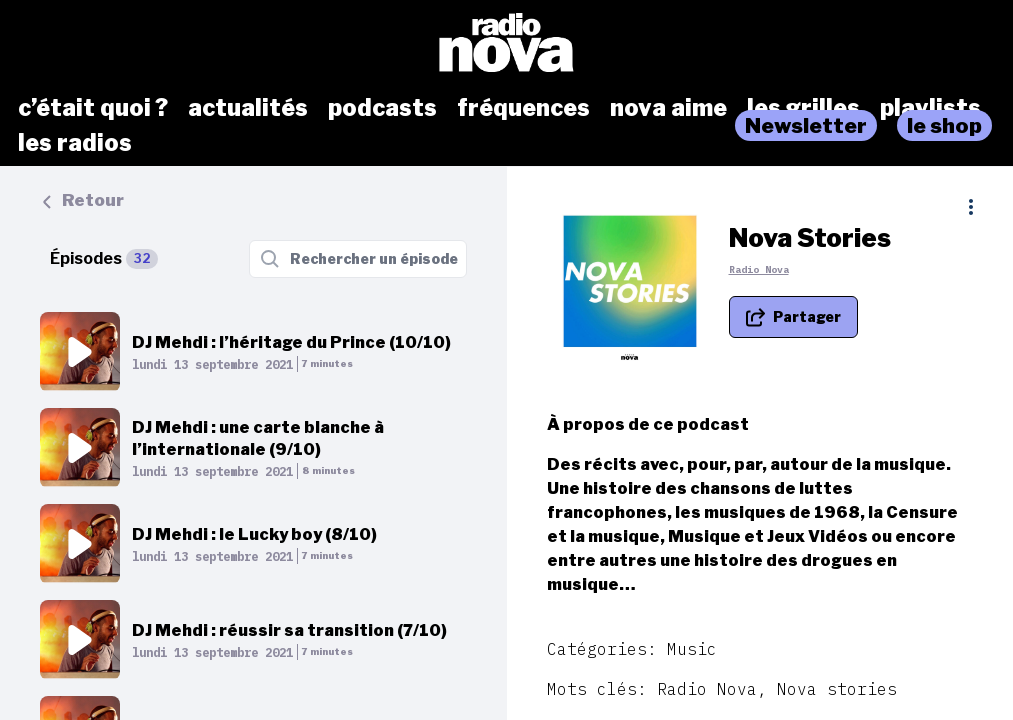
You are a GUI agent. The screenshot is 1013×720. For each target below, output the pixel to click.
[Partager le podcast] (793, 317)
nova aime (668, 108)
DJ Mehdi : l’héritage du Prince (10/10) (291, 342)
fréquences (523, 108)
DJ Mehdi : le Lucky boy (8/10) (254, 534)
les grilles (803, 108)
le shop (944, 125)
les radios (75, 143)
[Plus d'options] (971, 207)
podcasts (382, 108)
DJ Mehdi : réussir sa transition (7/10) (289, 630)
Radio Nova (759, 269)
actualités (248, 108)
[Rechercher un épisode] (358, 259)
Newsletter (806, 125)
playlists (930, 108)
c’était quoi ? (93, 108)
